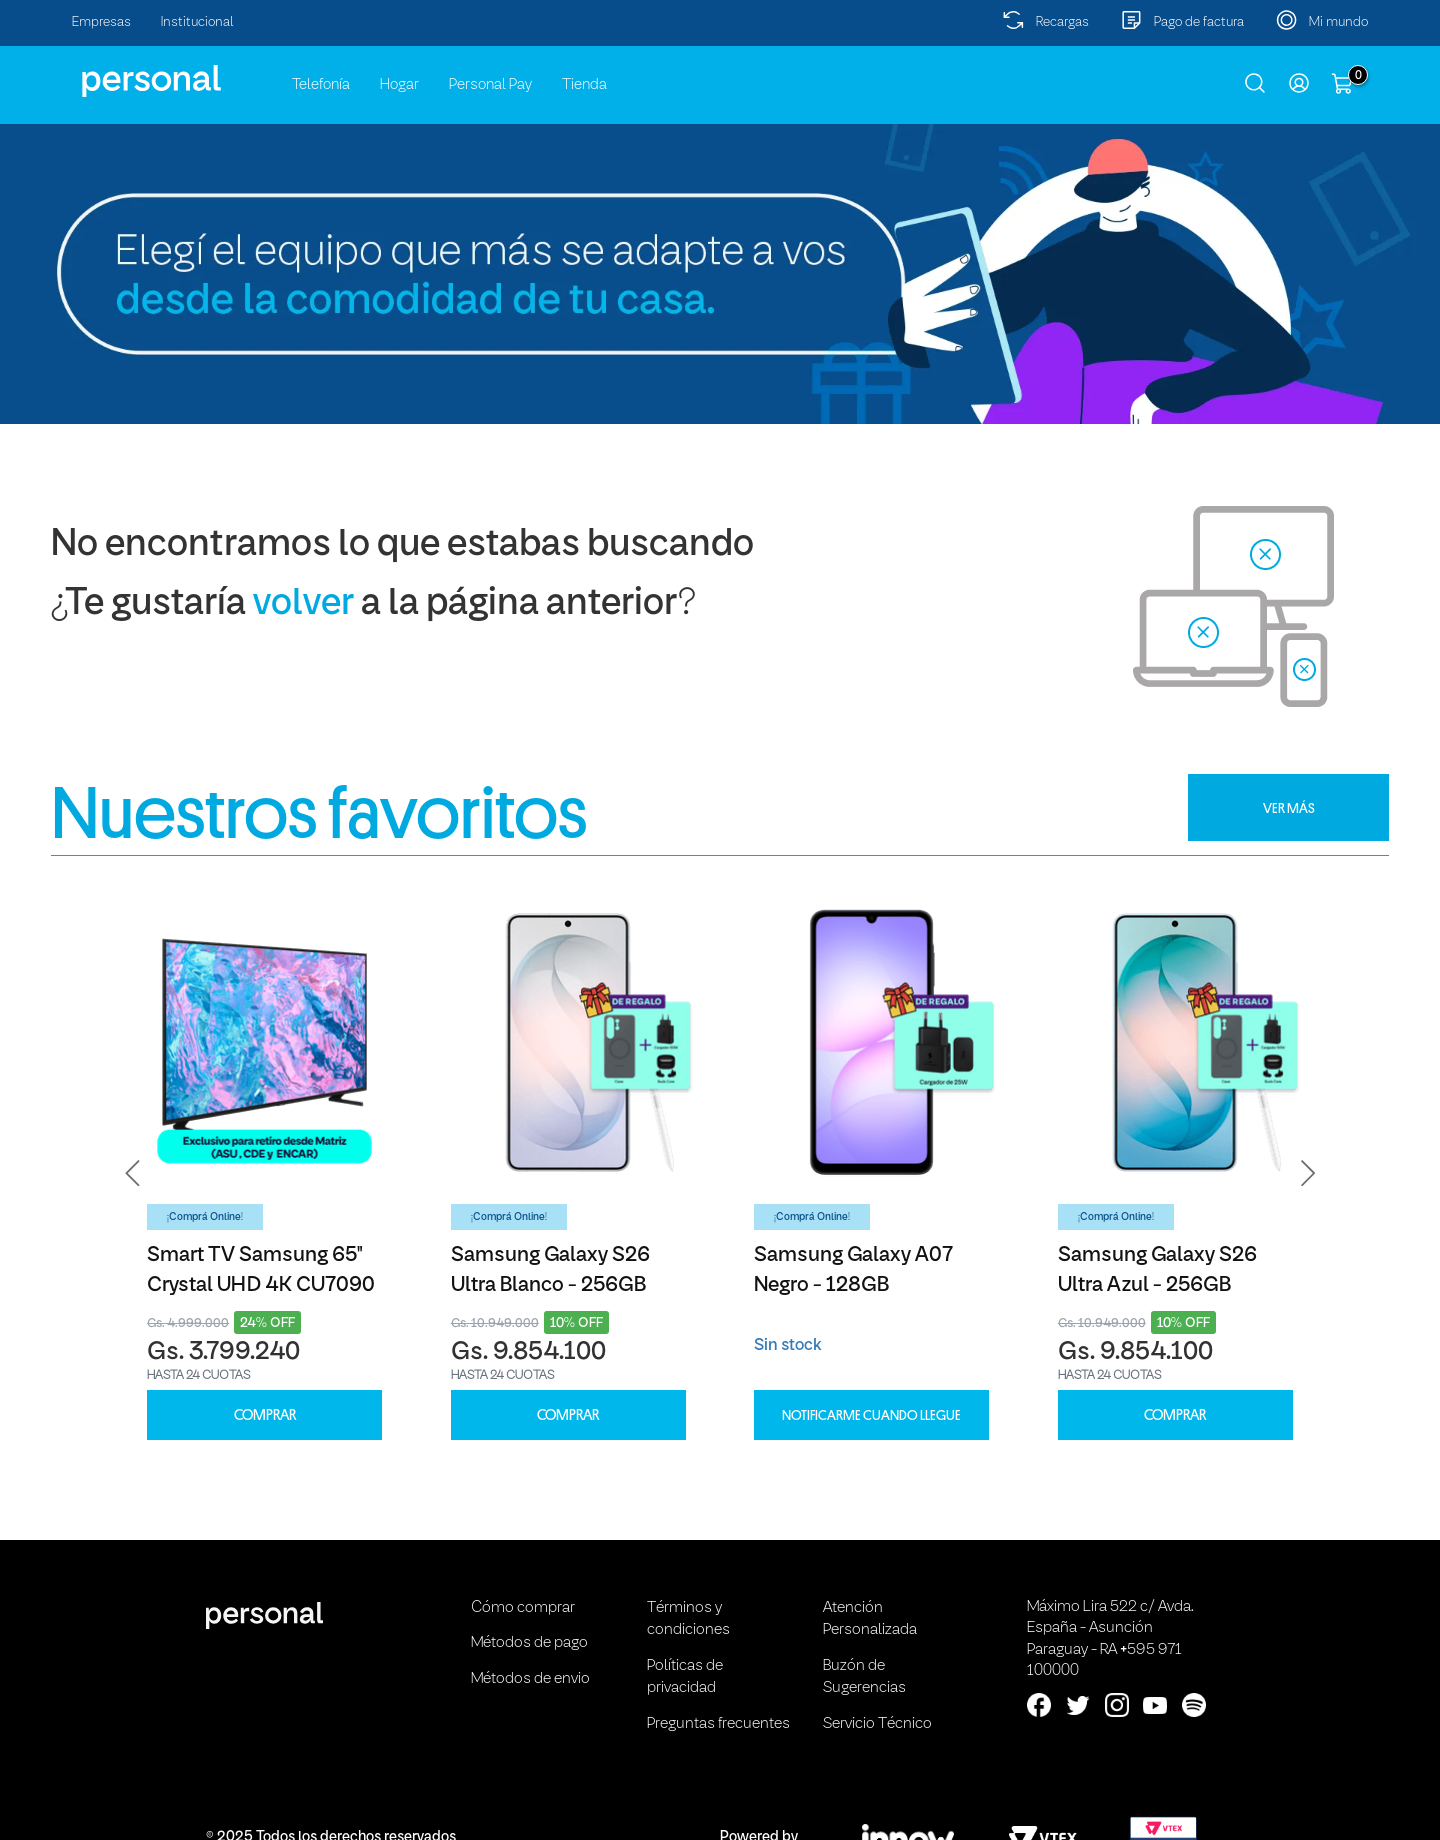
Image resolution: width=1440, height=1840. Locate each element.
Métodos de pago (529, 1643)
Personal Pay (490, 85)
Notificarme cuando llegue (871, 1415)
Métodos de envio (530, 1679)
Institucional (197, 22)
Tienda (584, 85)
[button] (133, 1173)
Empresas (101, 22)
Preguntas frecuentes (718, 1724)
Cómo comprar (523, 1608)
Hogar (399, 85)
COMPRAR (265, 1415)
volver (303, 604)
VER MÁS (1289, 808)
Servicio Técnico (877, 1724)
